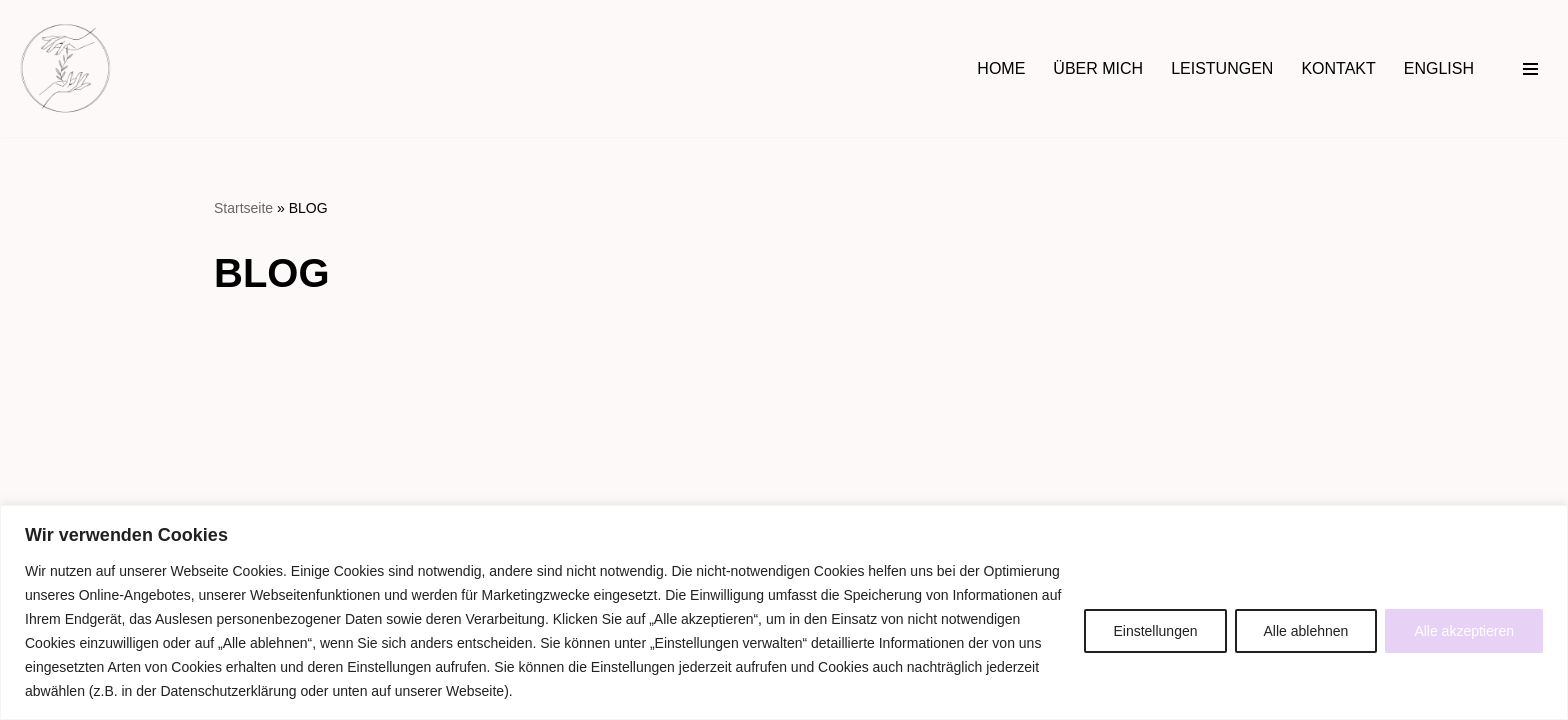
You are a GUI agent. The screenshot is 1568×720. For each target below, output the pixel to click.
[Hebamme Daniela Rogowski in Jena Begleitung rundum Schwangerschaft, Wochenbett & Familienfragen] (65, 68)
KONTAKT (1338, 68)
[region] (784, 612)
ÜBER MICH (1098, 68)
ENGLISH (1439, 68)
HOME (1001, 68)
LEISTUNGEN (1222, 68)
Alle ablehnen (1306, 631)
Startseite (243, 208)
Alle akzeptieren (1464, 631)
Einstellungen (1155, 631)
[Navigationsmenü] (1530, 69)
